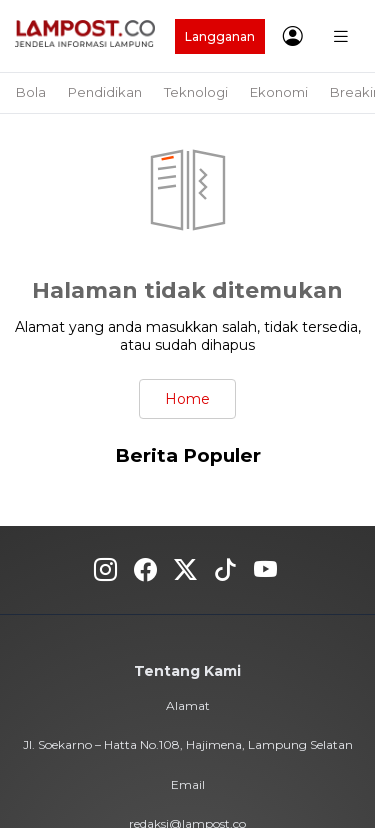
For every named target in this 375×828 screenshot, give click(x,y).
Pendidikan (105, 92)
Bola (31, 92)
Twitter (185, 570)
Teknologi (196, 92)
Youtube (265, 570)
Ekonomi (279, 92)
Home (187, 399)
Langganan (220, 36)
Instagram (105, 570)
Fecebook (145, 570)
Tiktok (225, 570)
